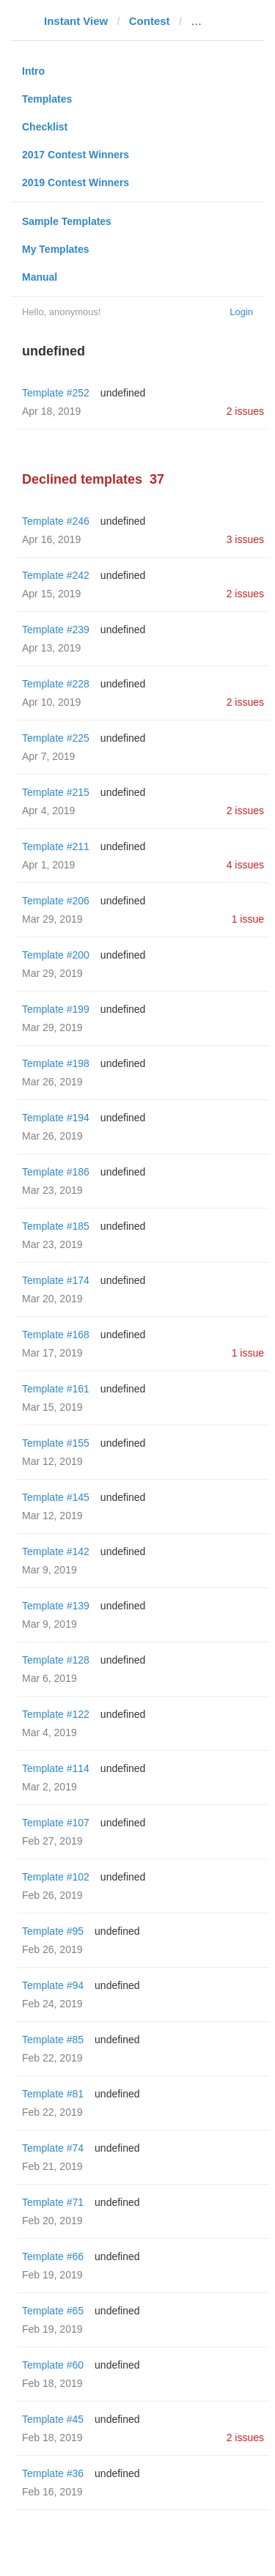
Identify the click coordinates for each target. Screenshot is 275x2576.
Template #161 (55, 1389)
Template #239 (55, 629)
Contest (149, 21)
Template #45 (53, 2419)
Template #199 (55, 1009)
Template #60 (53, 2365)
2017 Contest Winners (75, 154)
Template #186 (55, 1172)
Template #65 (53, 2311)
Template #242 (55, 575)
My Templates (55, 249)
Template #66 (53, 2256)
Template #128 (55, 1660)
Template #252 (55, 393)
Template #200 (55, 955)
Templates (47, 99)
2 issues (245, 411)
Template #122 (55, 1714)
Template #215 (55, 792)
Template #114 (55, 1768)
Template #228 (55, 684)
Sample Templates (66, 221)
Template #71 (53, 2202)
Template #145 (55, 1497)
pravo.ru (213, 21)
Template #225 (55, 738)
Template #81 (53, 2094)
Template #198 (55, 1063)
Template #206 (55, 901)
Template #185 (55, 1226)
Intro (33, 71)
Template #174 (55, 1280)
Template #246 (55, 521)
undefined (123, 393)
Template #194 (55, 1117)
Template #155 (55, 1443)
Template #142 (55, 1551)
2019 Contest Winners (75, 182)
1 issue (248, 919)
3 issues (245, 539)
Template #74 (53, 2148)
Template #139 (55, 1606)
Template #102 (55, 1877)
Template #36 (53, 2473)
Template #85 (53, 2039)
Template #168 (55, 1334)
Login (241, 311)
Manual (39, 277)
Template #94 (53, 1985)
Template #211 (55, 846)
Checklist (44, 127)
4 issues (245, 865)
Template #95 (53, 1931)
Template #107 (55, 1822)
